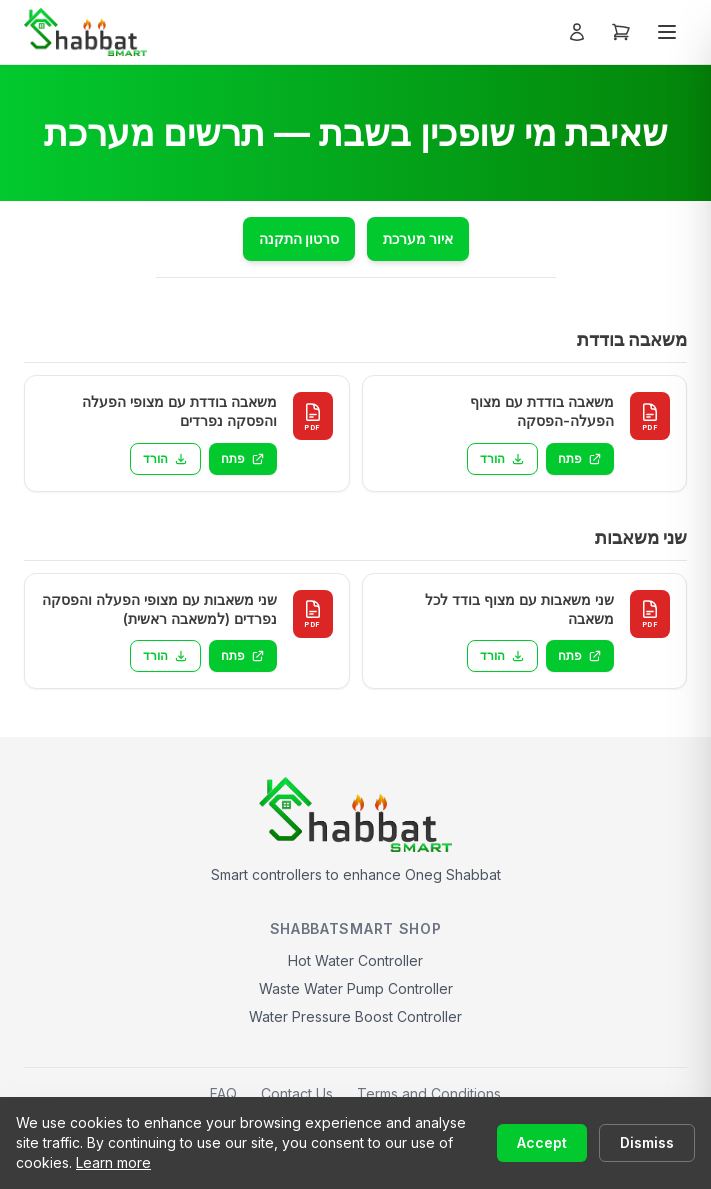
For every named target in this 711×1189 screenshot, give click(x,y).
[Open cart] (621, 32)
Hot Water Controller (355, 960)
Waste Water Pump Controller (356, 988)
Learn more (113, 1162)
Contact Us (297, 1093)
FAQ (223, 1093)
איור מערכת (418, 238)
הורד (502, 458)
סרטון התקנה (299, 238)
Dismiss (647, 1142)
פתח (580, 458)
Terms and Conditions (429, 1093)
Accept (542, 1142)
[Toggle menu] (667, 32)
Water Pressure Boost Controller (355, 1016)
